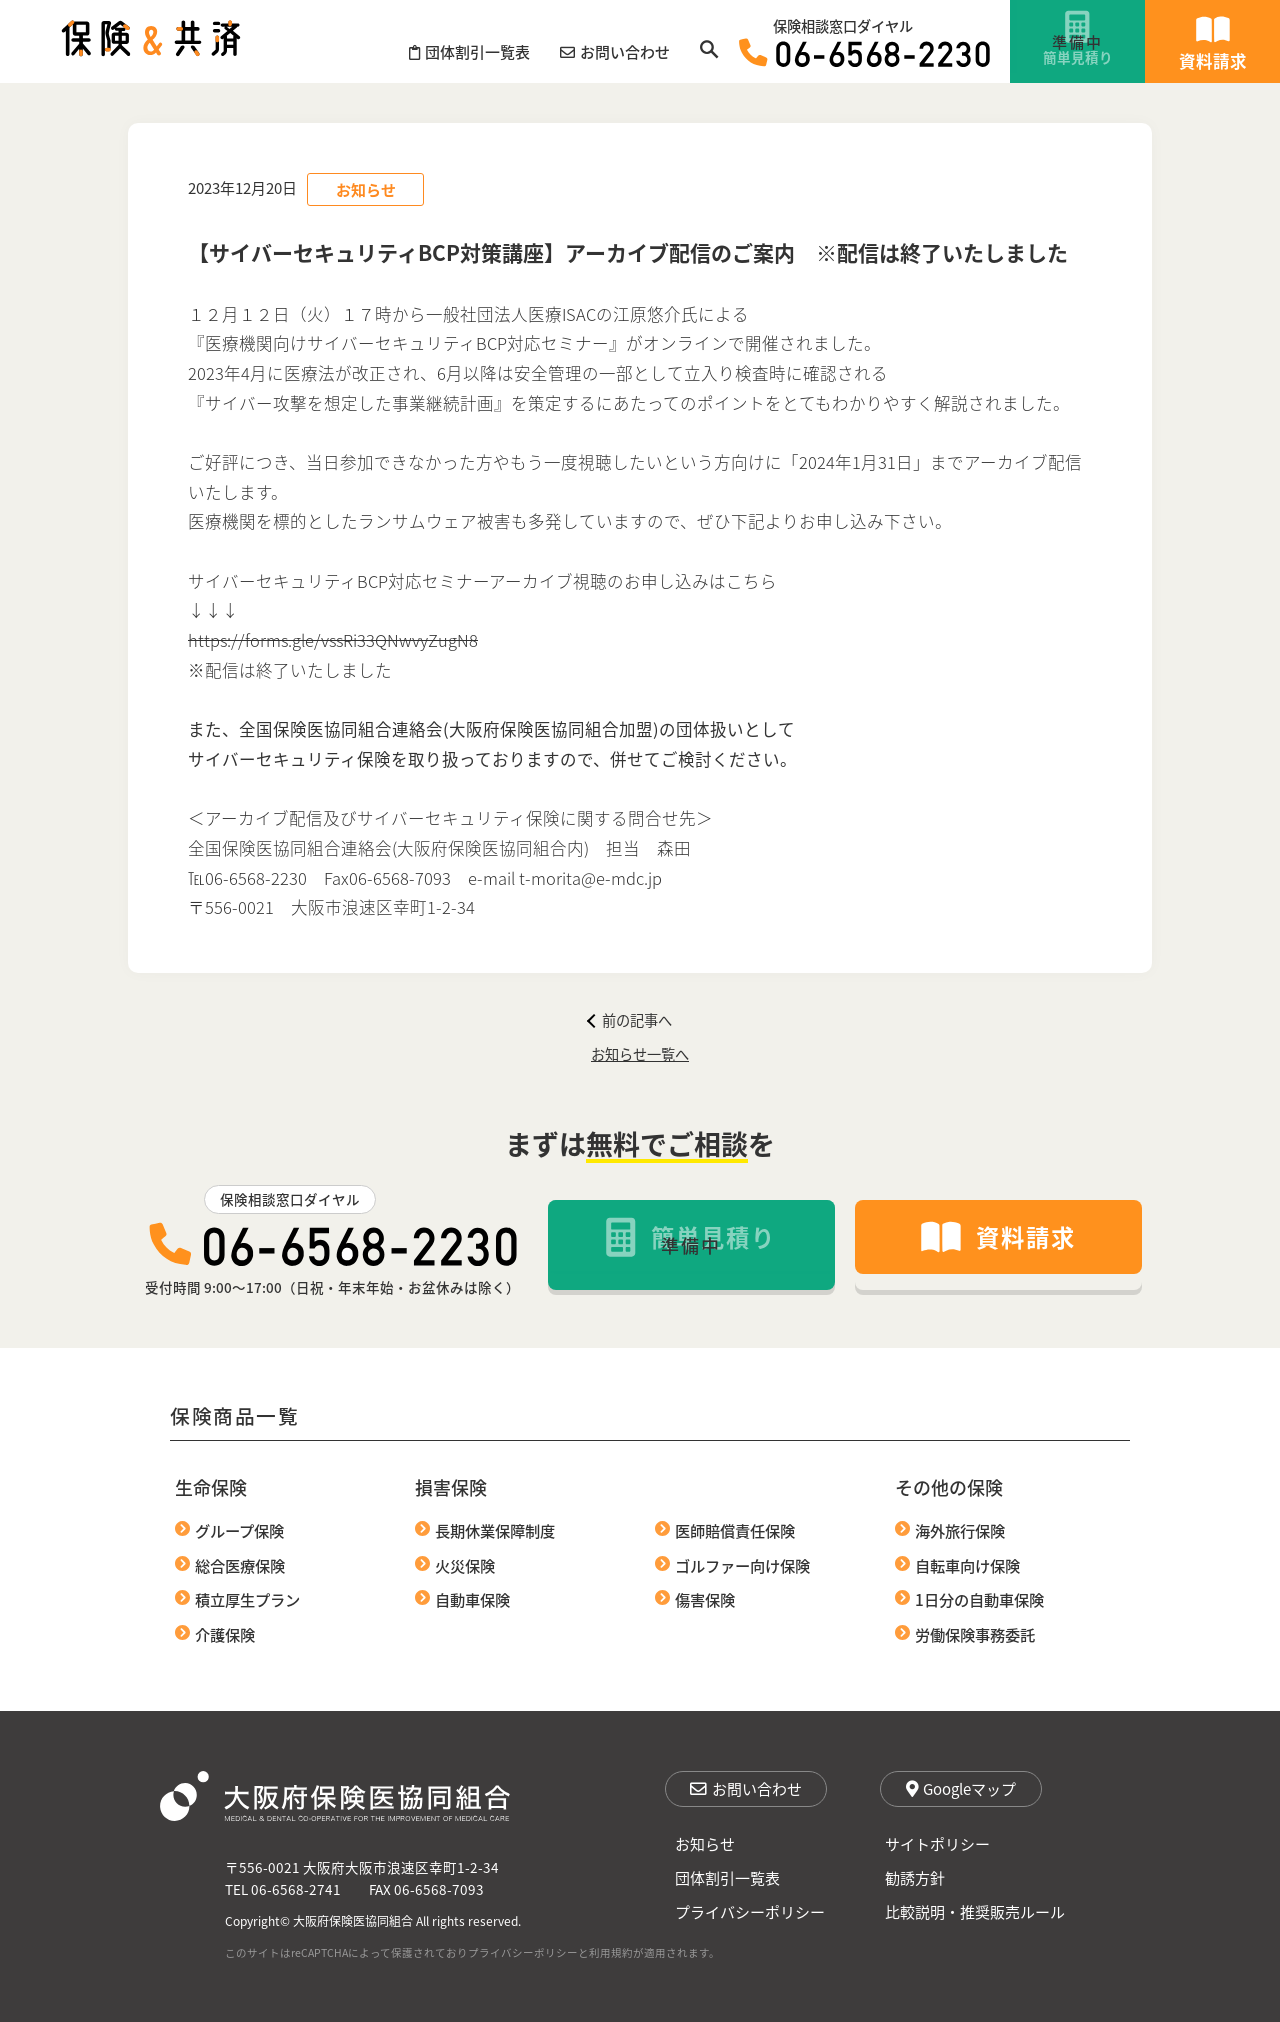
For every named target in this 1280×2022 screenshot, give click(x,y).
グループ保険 (239, 1530)
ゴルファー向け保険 (742, 1565)
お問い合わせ (746, 1788)
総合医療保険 (240, 1565)
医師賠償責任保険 (735, 1530)
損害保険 (451, 1487)
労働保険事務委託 (975, 1634)
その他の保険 (949, 1487)
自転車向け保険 (967, 1565)
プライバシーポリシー (750, 1911)
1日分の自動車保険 (979, 1599)
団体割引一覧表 (727, 1877)
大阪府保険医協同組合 (353, 1920)
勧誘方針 (915, 1877)
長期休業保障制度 (495, 1530)
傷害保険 (705, 1599)
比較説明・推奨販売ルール (975, 1911)
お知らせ (705, 1843)
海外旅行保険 (960, 1530)
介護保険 (225, 1634)
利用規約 (611, 1952)
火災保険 (465, 1565)
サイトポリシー (937, 1843)
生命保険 (211, 1487)
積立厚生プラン (247, 1599)
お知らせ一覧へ (640, 1053)
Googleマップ (961, 1788)
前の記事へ (629, 1019)
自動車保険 (472, 1599)
